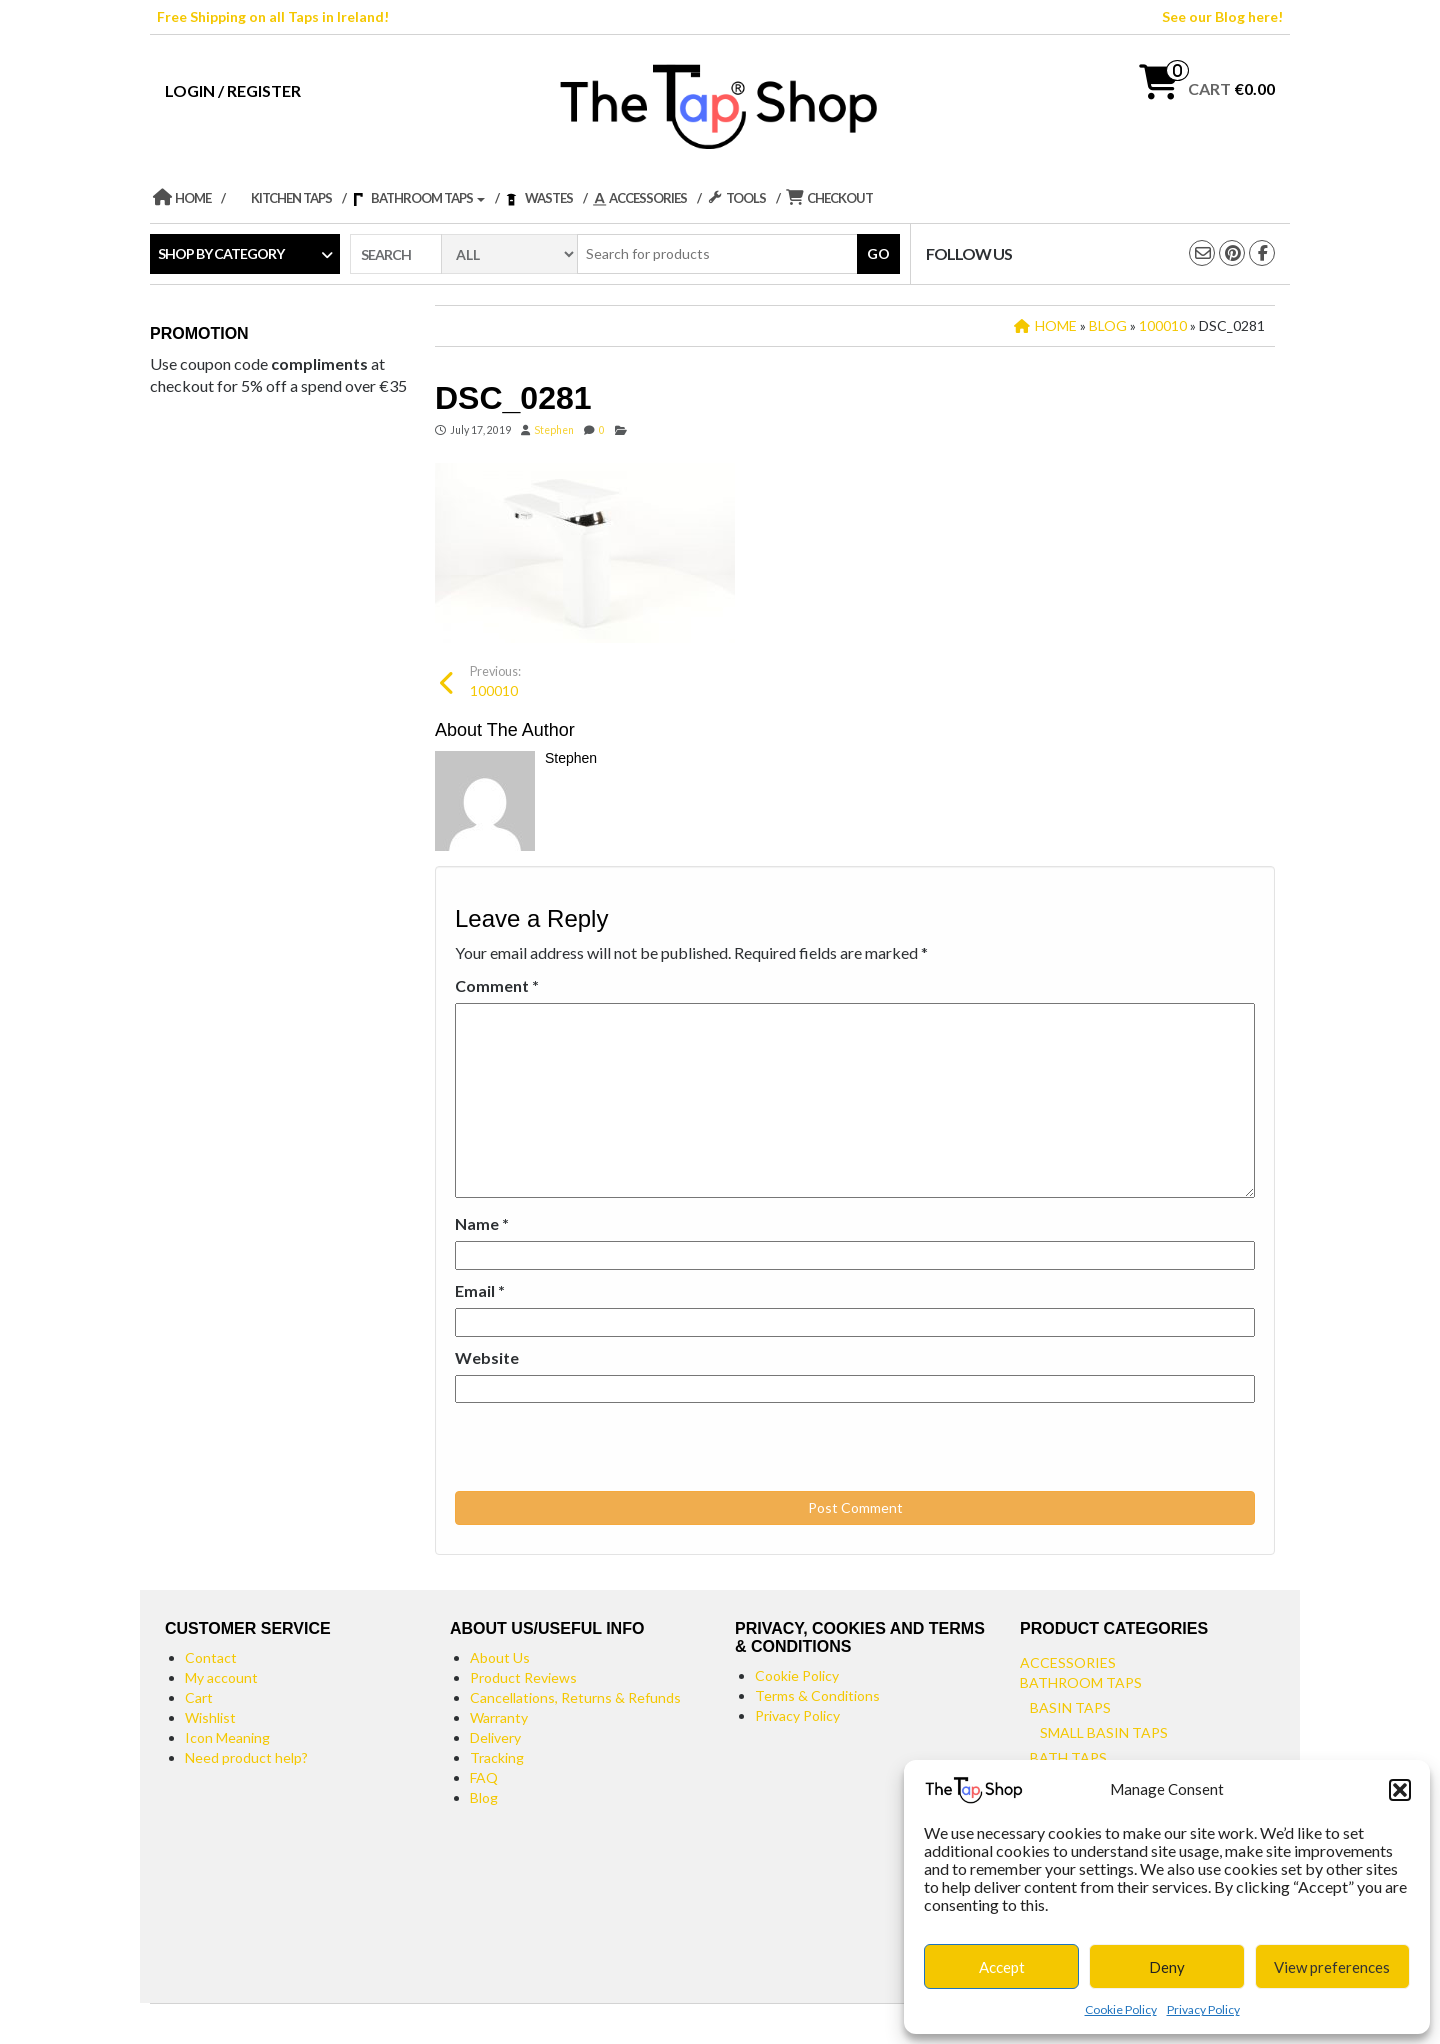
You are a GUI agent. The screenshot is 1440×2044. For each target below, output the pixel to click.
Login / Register (233, 90)
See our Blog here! (1222, 16)
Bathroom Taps (1081, 1682)
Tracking (497, 1757)
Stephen (554, 430)
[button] (1400, 1790)
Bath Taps (1068, 1757)
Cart (199, 1697)
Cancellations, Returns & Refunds (575, 1697)
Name (482, 1223)
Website (487, 1357)
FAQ (484, 1777)
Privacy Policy (1203, 2009)
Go (878, 253)
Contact (211, 1657)
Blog (484, 1797)
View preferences (1332, 1967)
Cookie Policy (1121, 2009)
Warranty (499, 1717)
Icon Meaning (227, 1737)
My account (221, 1677)
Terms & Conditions (817, 1695)
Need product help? (246, 1757)
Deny (1167, 1967)
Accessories (1068, 1662)
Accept (1002, 1967)
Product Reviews (523, 1677)
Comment (497, 985)
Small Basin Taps (1104, 1732)
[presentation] (592, 1448)
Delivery (495, 1737)
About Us (500, 1657)
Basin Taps (1070, 1707)
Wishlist (210, 1717)
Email (480, 1290)
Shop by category (221, 253)
